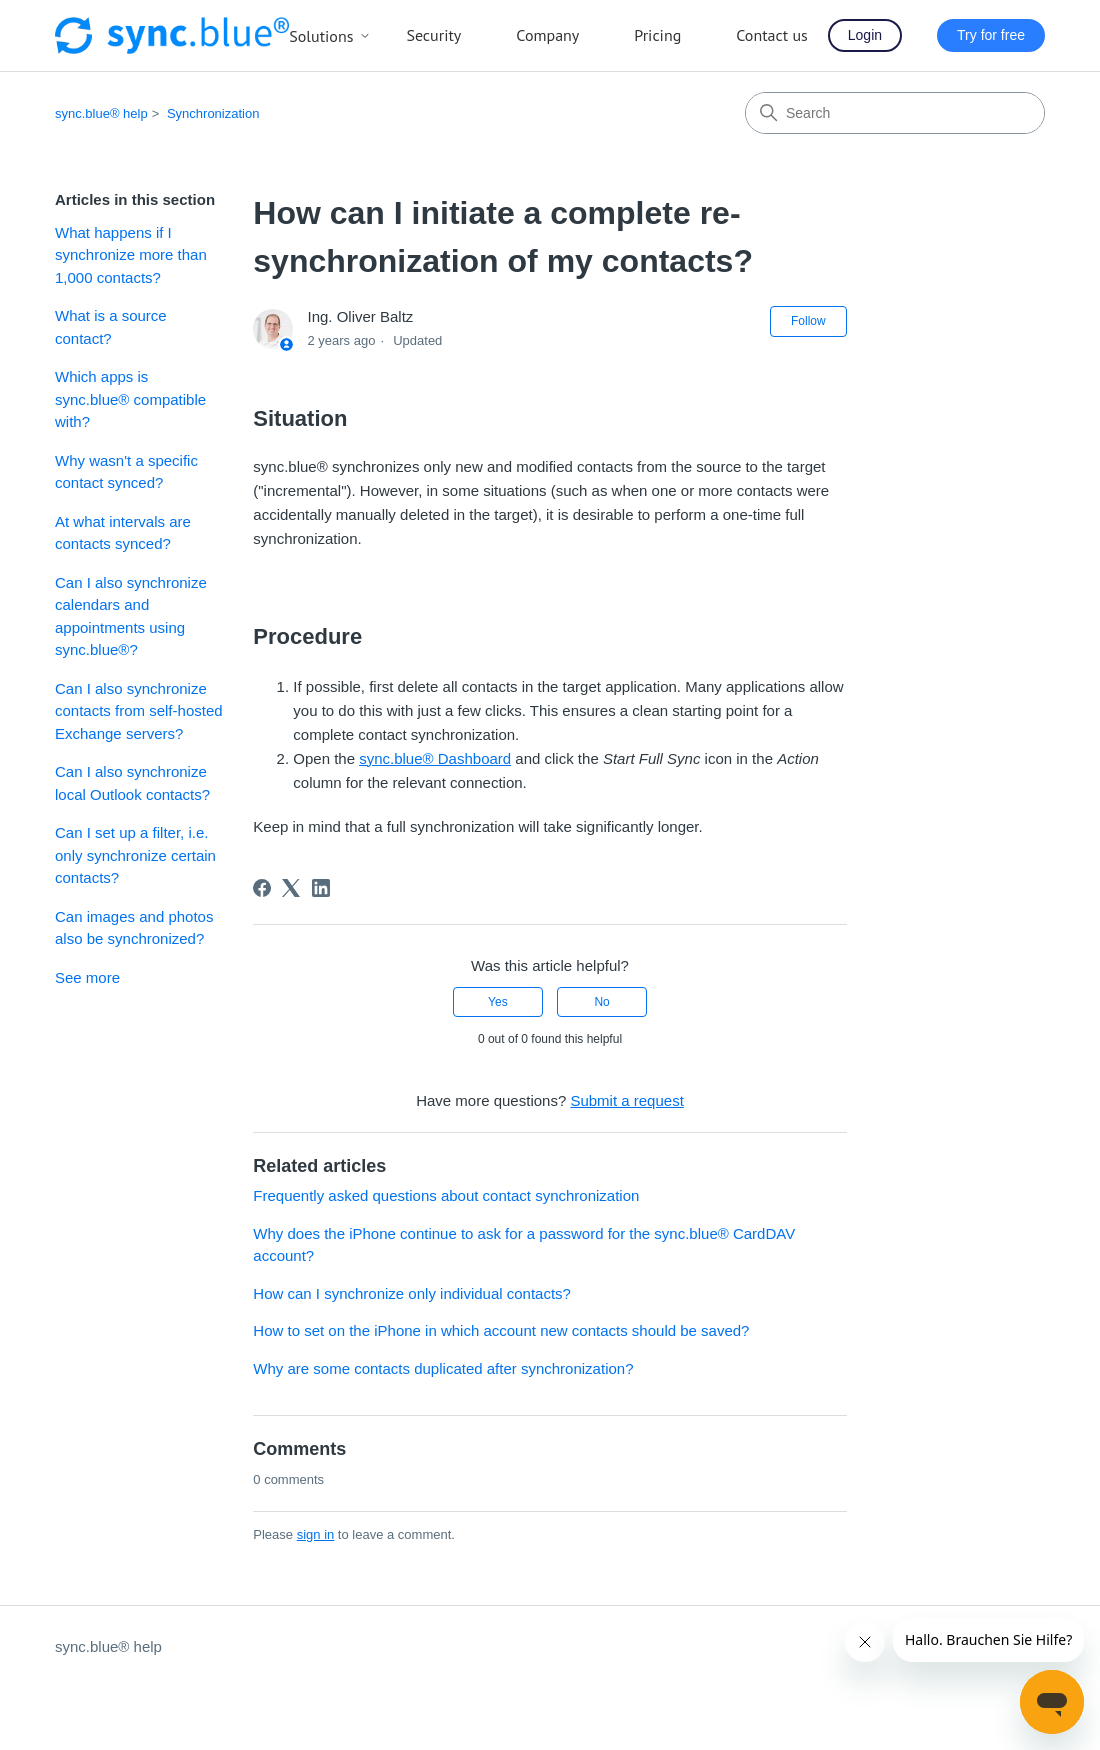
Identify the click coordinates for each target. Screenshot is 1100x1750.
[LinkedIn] (321, 888)
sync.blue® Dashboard (435, 758)
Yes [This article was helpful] (498, 1002)
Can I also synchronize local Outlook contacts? (132, 783)
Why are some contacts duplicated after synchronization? (443, 1368)
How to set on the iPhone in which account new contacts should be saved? (501, 1330)
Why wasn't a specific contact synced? (126, 472)
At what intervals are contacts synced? (123, 533)
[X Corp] (291, 888)
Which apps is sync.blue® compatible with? (130, 399)
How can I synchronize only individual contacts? (412, 1293)
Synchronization (213, 113)
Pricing (657, 35)
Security (433, 35)
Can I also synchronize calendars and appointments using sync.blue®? (131, 616)
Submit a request (626, 1100)
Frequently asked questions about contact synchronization (446, 1195)
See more (87, 977)
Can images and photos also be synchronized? (134, 928)
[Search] (895, 113)
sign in (316, 1534)
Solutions (330, 36)
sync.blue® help (101, 113)
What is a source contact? (111, 327)
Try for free (991, 35)
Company (547, 35)
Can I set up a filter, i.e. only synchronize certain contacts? (135, 855)
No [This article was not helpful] (601, 1002)
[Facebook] (262, 888)
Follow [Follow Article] (808, 321)
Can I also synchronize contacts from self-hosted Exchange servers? (139, 711)
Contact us (772, 35)
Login (865, 35)
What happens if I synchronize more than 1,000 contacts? (131, 255)
